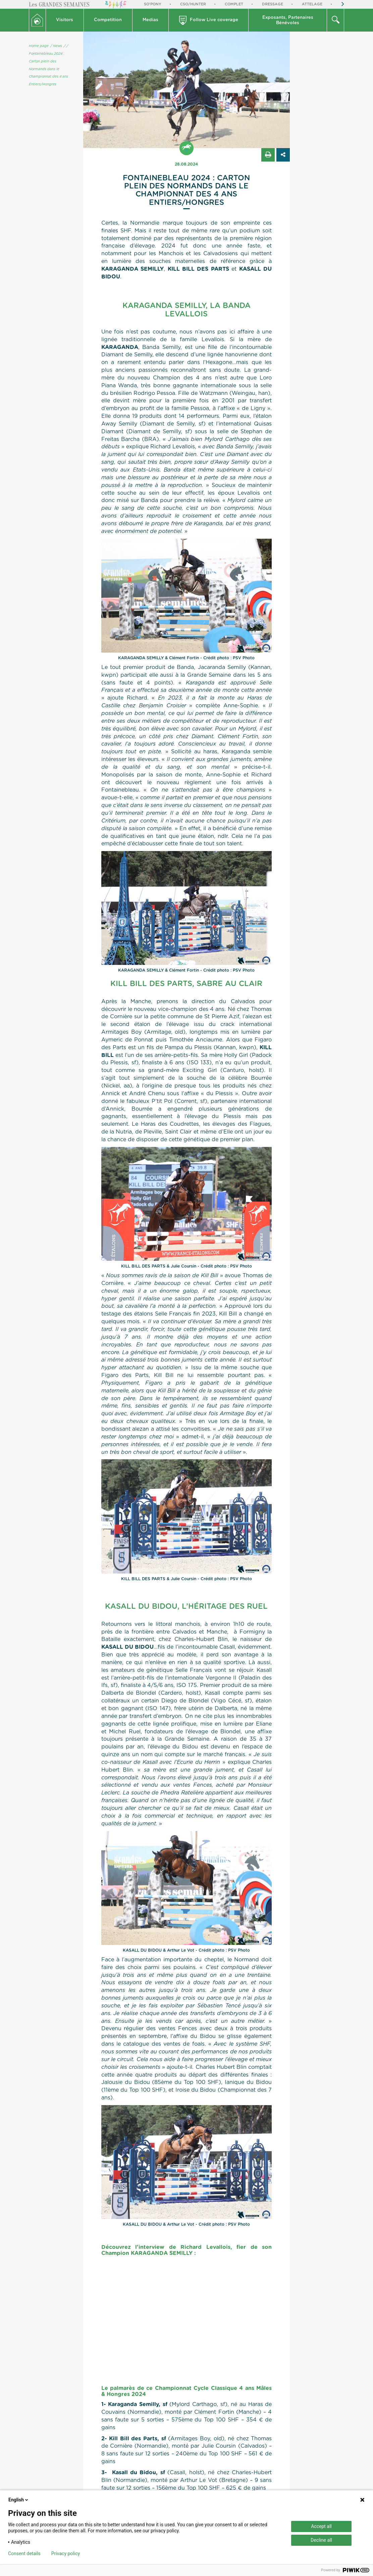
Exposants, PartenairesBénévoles (287, 20)
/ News (56, 46)
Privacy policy (65, 2553)
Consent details (24, 2553)
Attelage (312, 4)
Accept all (321, 2526)
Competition (108, 20)
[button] (65, 20)
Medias (150, 20)
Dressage (272, 4)
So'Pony (152, 4)
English (18, 2499)
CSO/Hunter (193, 4)
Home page (39, 46)
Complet (234, 4)
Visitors (64, 20)
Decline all (321, 2540)
